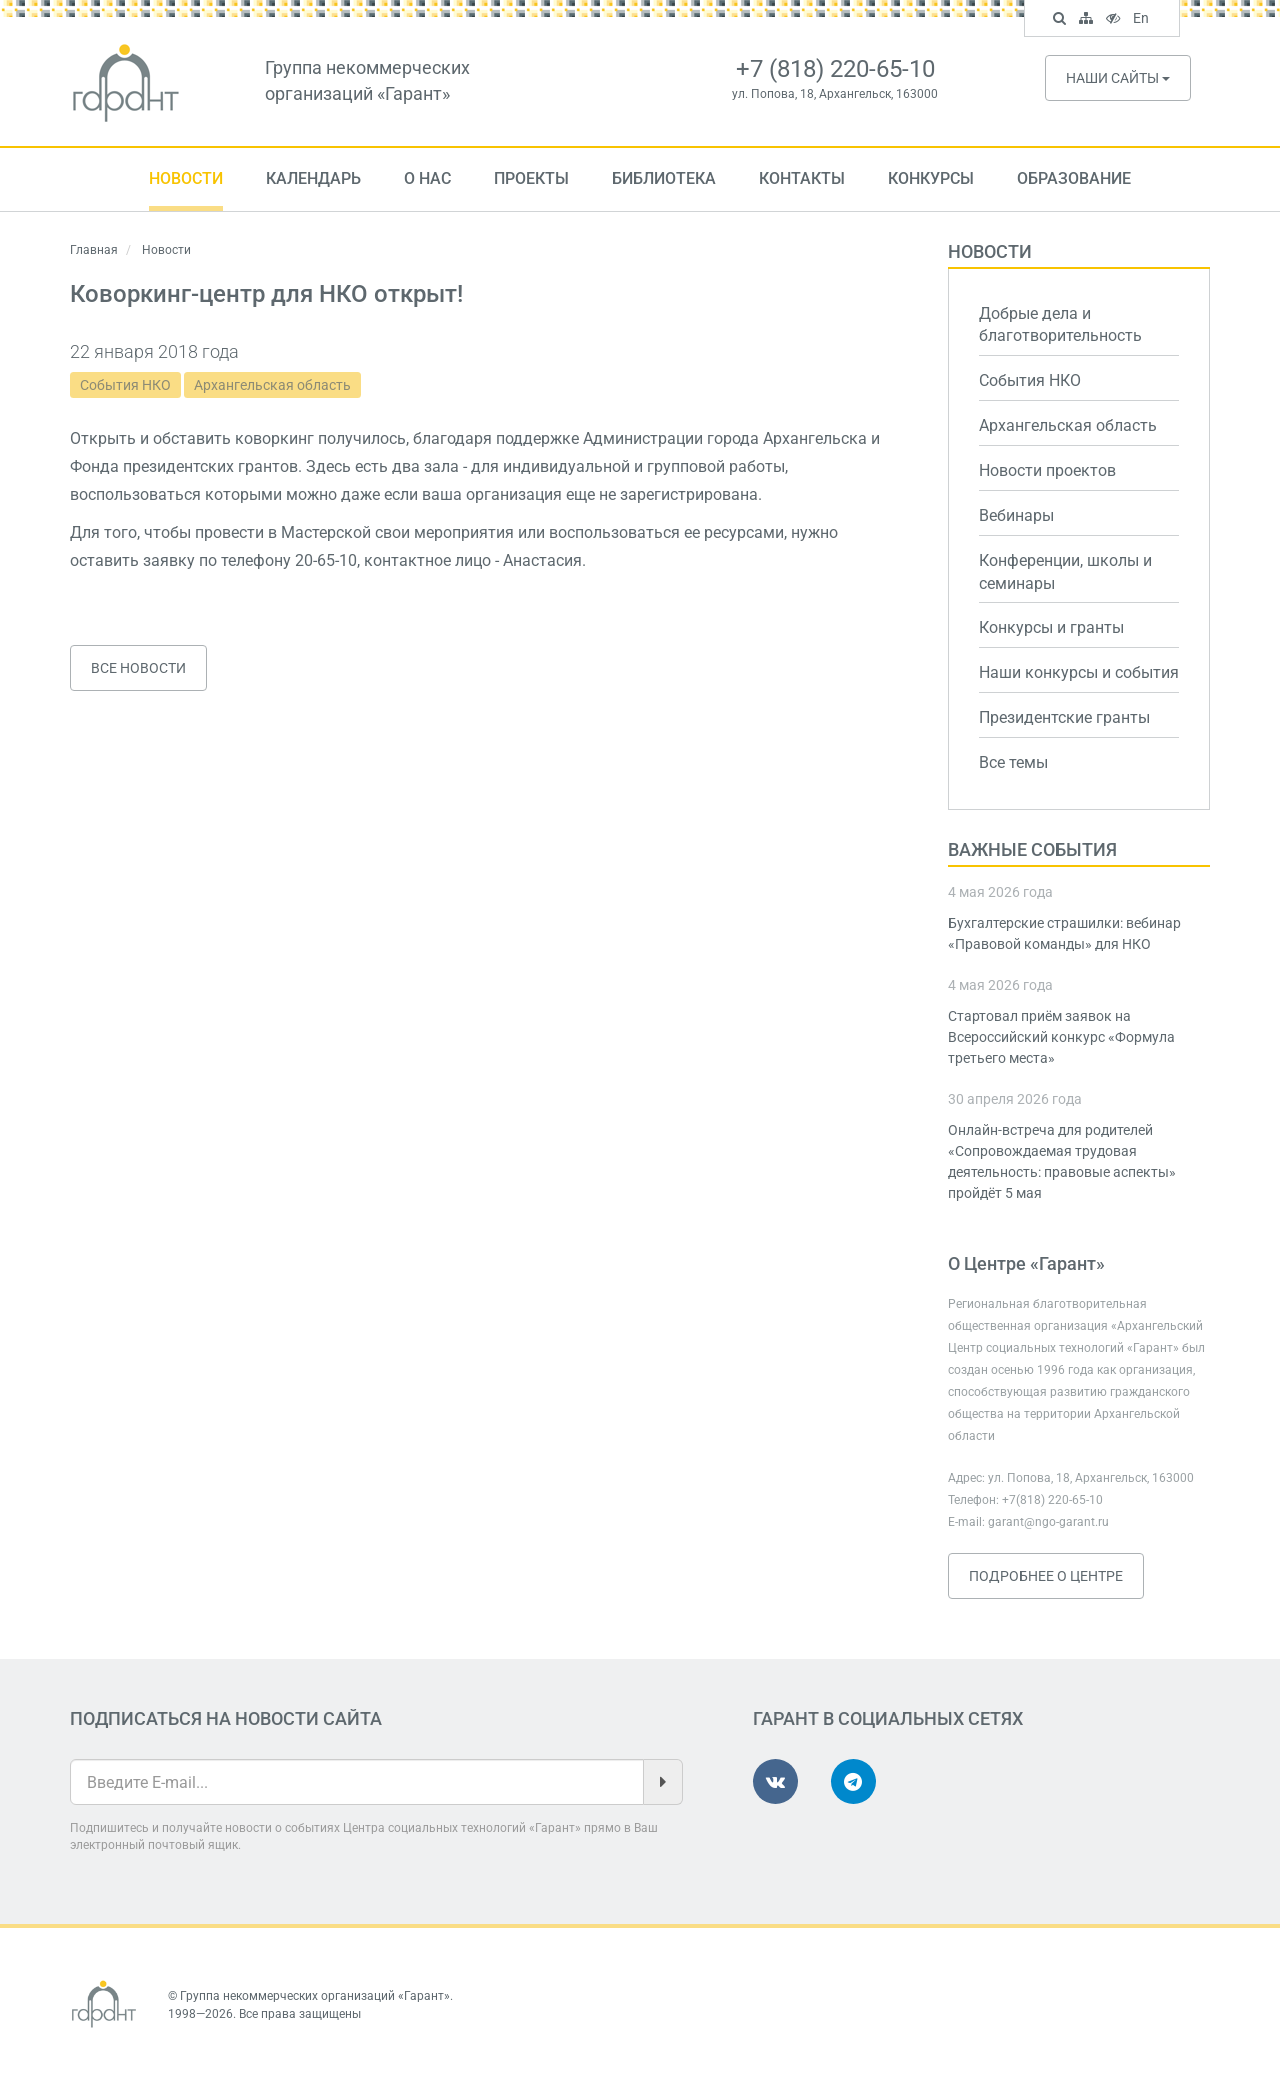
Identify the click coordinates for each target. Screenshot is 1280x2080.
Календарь (313, 178)
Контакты (802, 178)
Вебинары (1016, 515)
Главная (94, 250)
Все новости (138, 668)
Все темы (1013, 762)
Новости (186, 178)
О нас (427, 178)
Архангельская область (272, 385)
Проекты (531, 178)
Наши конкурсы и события (1079, 672)
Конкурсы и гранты (1051, 627)
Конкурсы (931, 178)
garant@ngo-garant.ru (1048, 1522)
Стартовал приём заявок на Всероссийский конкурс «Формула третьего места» (1061, 1037)
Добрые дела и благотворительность (1060, 325)
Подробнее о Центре (1046, 1576)
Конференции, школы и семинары (1065, 572)
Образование (1074, 178)
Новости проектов (1047, 470)
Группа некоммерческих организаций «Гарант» (315, 1996)
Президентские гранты (1064, 717)
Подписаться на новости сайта (226, 1718)
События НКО (125, 385)
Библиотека (664, 178)
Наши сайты (1118, 78)
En (1143, 20)
